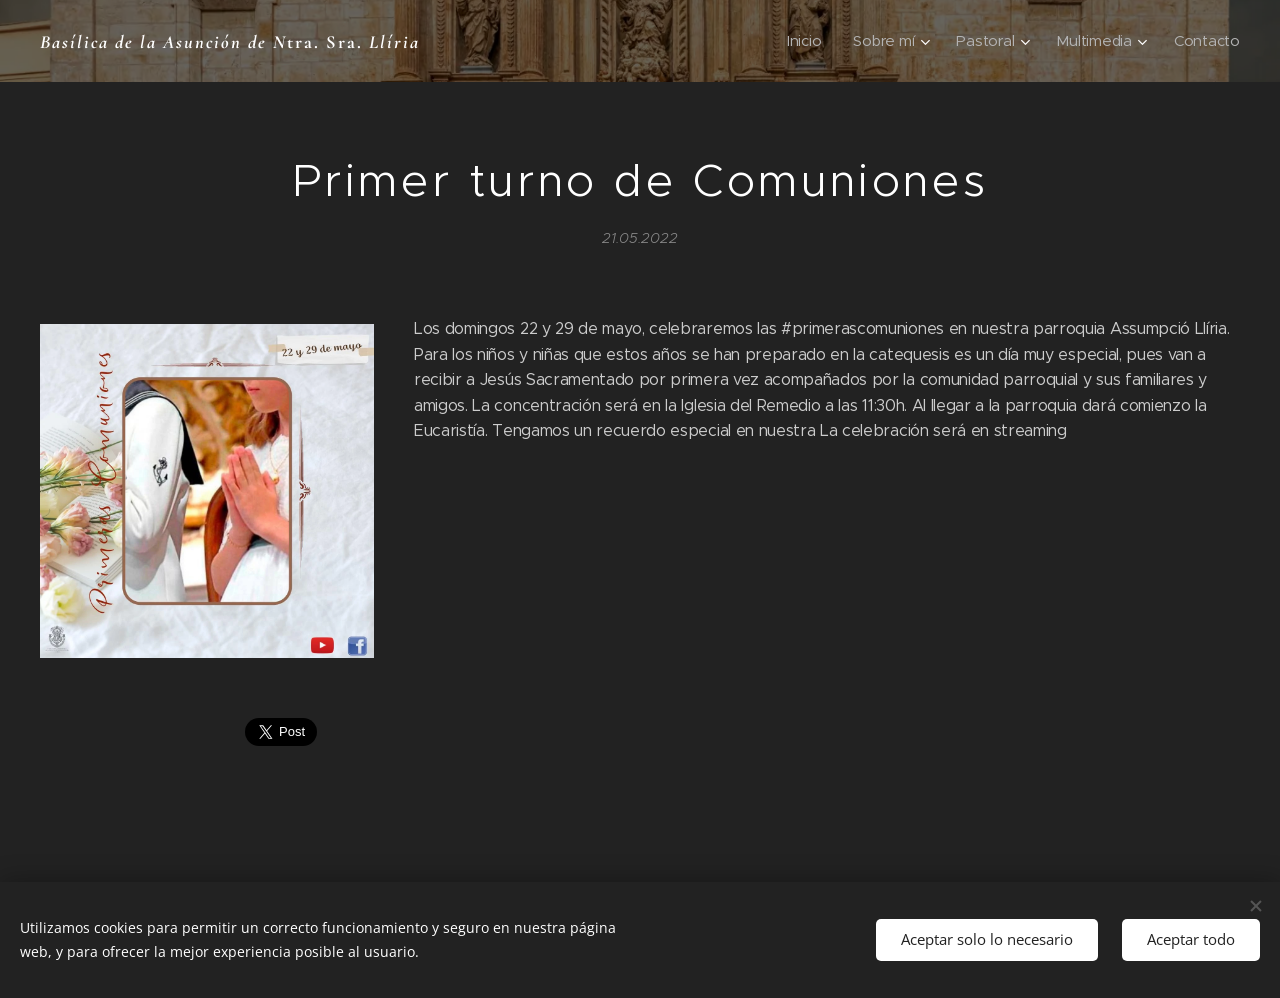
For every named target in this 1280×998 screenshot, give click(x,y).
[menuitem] (800, 41)
